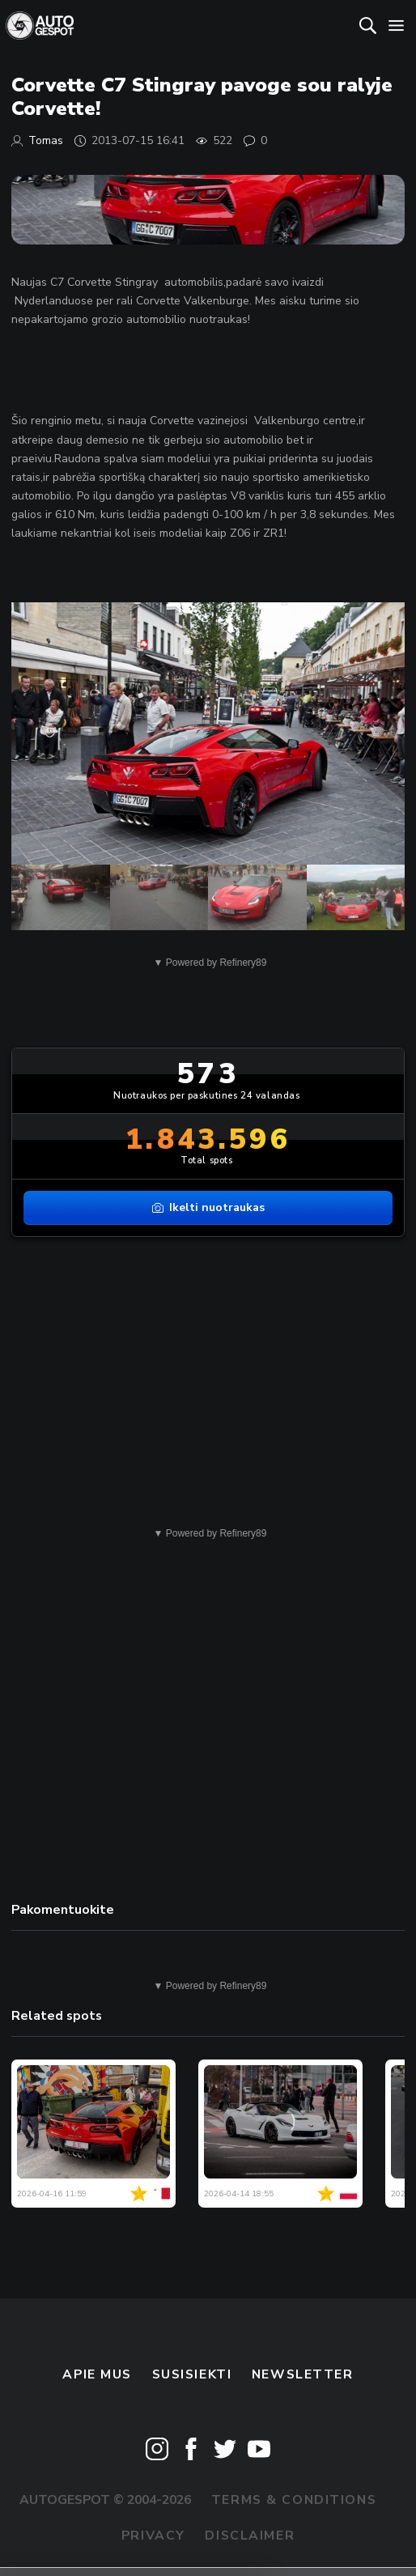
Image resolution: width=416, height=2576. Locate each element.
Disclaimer (250, 2535)
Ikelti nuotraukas (208, 1207)
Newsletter (303, 2374)
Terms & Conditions (293, 2500)
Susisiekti (192, 2374)
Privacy (153, 2535)
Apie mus (97, 2374)
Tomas (45, 140)
